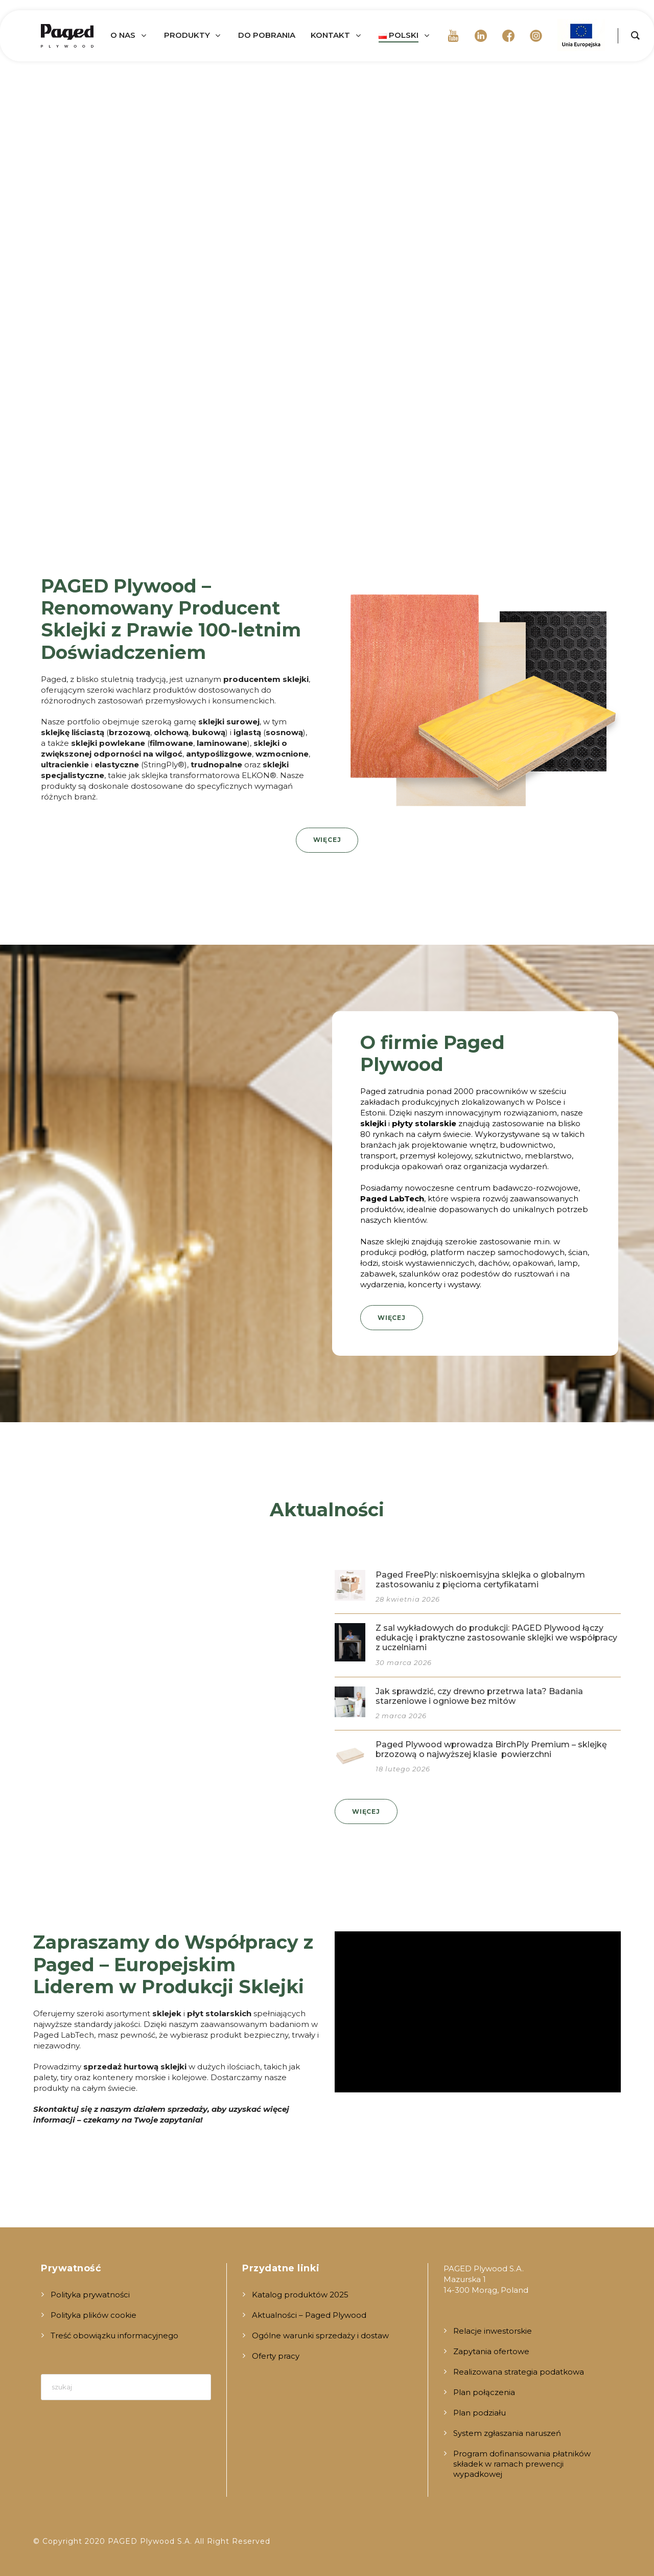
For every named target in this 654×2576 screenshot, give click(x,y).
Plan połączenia (484, 2392)
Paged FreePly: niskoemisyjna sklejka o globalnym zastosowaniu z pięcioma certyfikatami (480, 1579)
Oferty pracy (275, 2356)
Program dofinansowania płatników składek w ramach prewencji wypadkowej (522, 2464)
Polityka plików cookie (93, 2315)
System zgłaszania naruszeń (507, 2433)
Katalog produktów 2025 (300, 2294)
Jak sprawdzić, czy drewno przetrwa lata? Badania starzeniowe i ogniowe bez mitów (479, 1696)
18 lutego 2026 (403, 1769)
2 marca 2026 (401, 1716)
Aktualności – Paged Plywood (309, 2315)
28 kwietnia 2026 (408, 1599)
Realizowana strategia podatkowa (518, 2372)
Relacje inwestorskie (492, 2331)
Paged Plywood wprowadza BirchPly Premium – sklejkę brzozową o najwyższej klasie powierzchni (491, 1749)
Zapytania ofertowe (491, 2351)
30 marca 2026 (404, 1662)
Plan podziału (479, 2413)
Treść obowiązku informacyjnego (114, 2335)
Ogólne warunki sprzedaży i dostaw (320, 2335)
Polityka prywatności (90, 2294)
